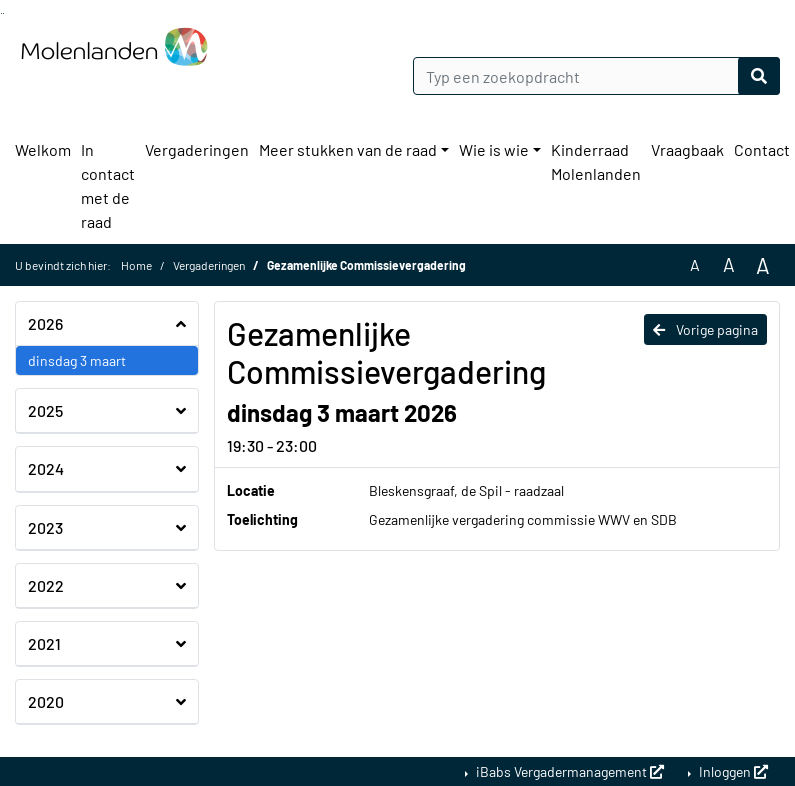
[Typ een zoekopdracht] (597, 76)
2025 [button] (45, 410)
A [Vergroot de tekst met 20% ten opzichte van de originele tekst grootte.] (729, 264)
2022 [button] (46, 585)
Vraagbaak (687, 149)
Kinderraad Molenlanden (596, 161)
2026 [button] (45, 323)
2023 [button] (45, 527)
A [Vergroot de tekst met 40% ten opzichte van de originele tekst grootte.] (763, 265)
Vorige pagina (705, 329)
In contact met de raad (108, 185)
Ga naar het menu (3, 13)
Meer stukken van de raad (348, 149)
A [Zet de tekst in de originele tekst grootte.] (695, 264)
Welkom (43, 149)
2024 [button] (46, 468)
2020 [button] (46, 701)
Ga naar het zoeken (1, 13)
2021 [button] (44, 643)
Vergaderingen (197, 149)
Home (136, 265)
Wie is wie (494, 149)
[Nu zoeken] (759, 76)
